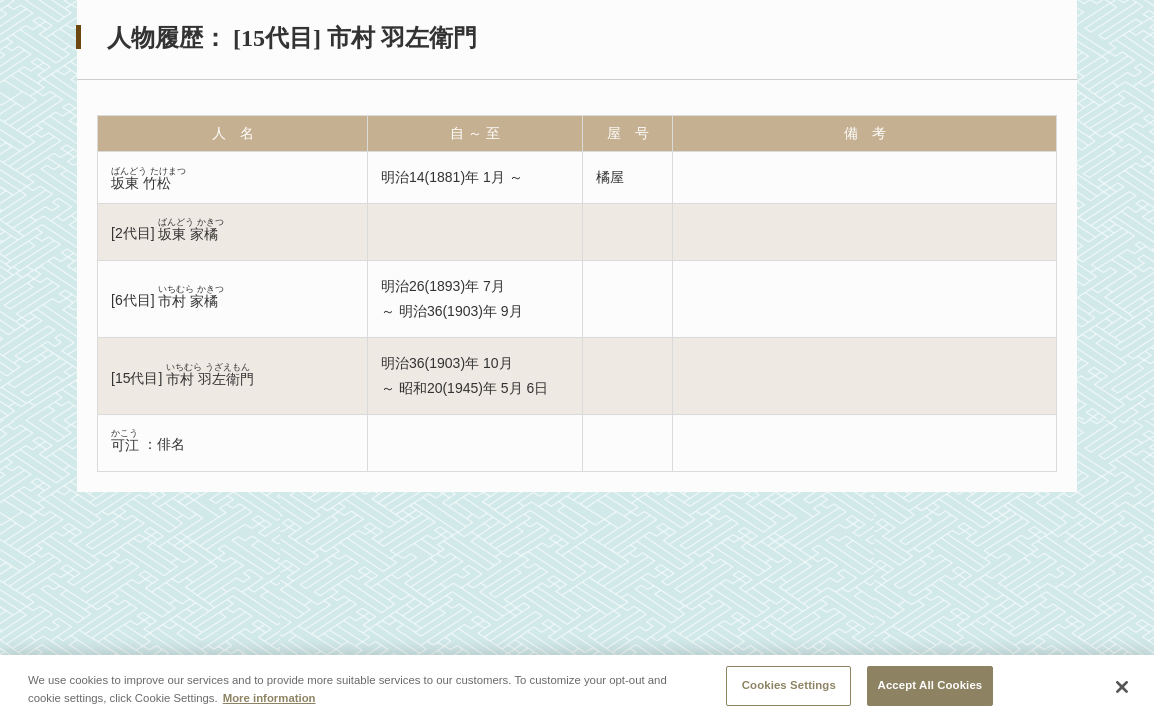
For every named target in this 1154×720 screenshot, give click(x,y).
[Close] (1122, 687)
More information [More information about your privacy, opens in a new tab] (269, 698)
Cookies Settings (789, 685)
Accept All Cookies (930, 685)
